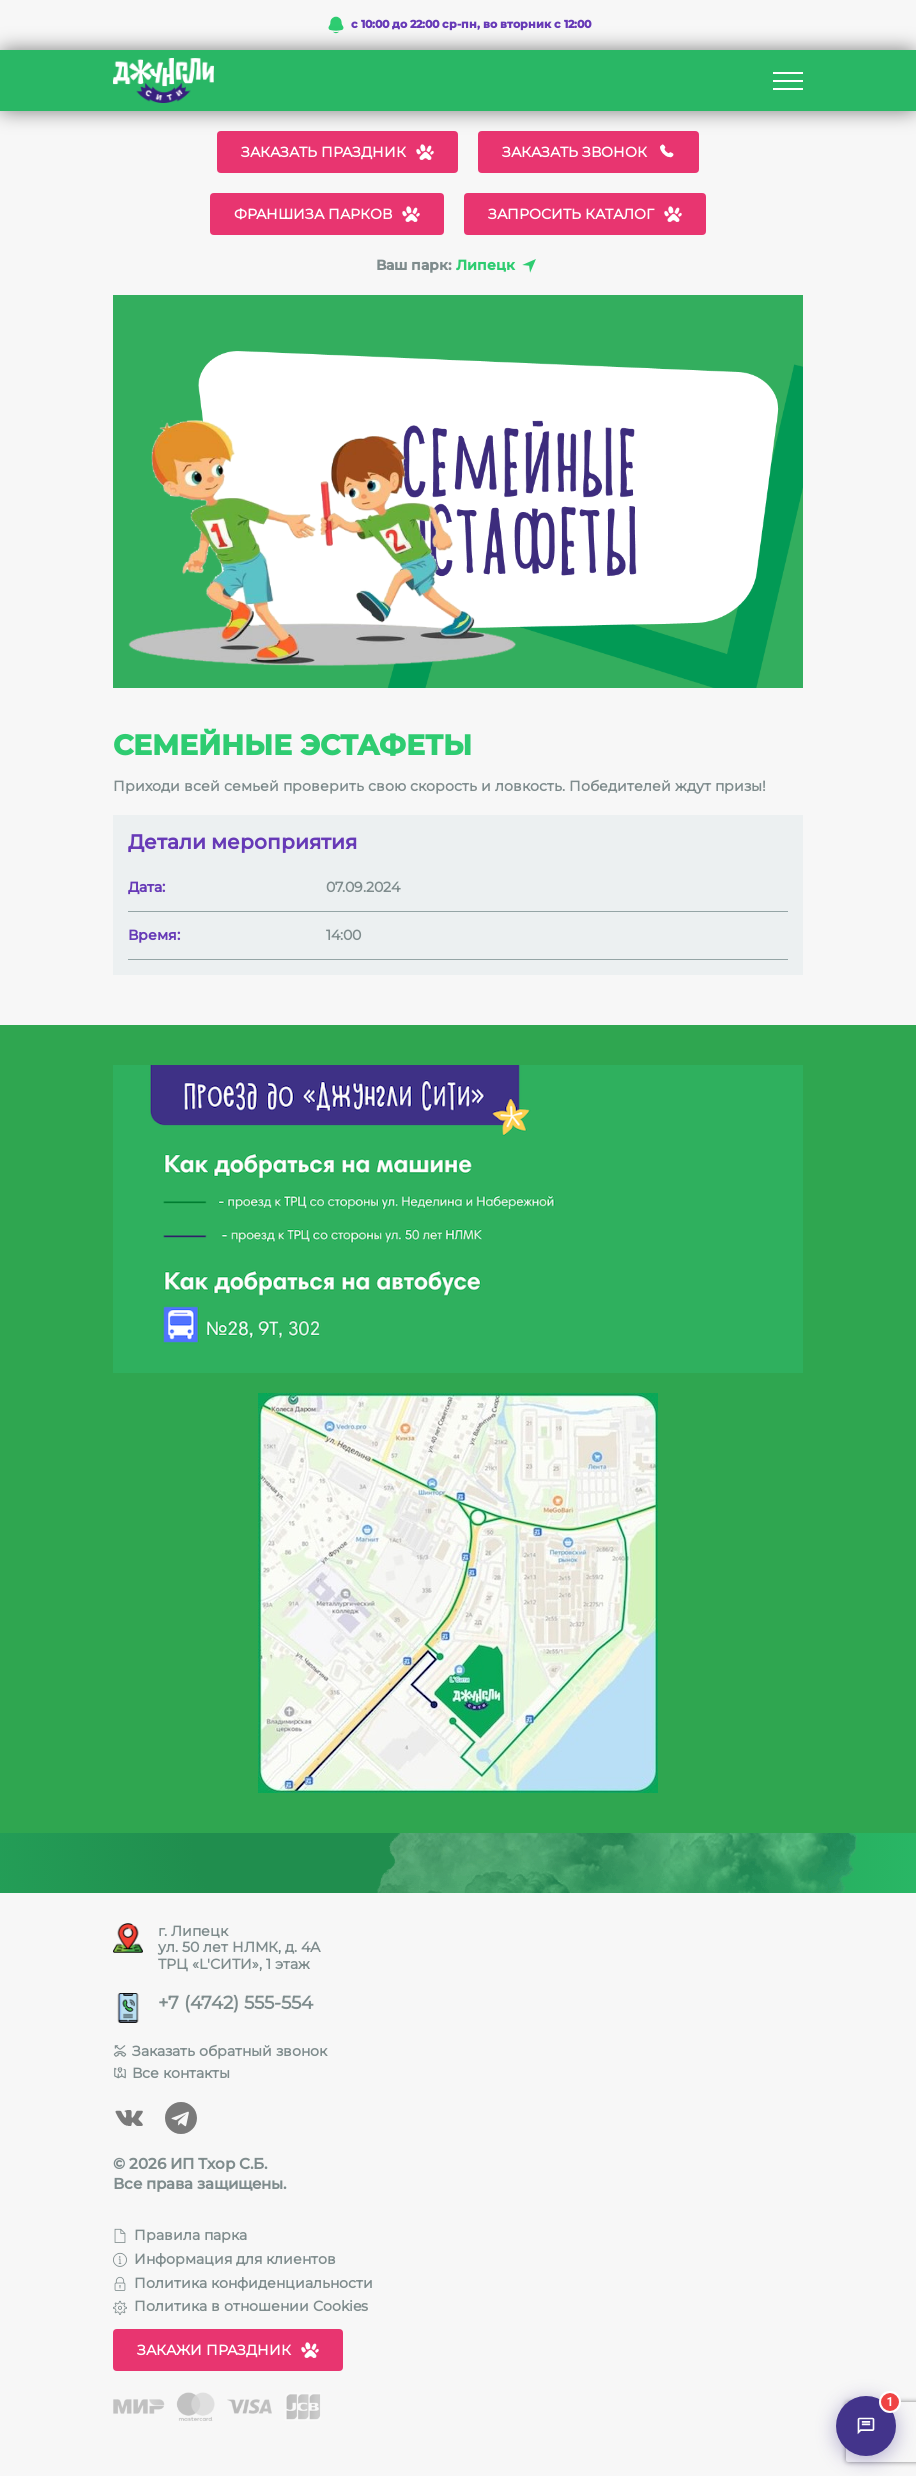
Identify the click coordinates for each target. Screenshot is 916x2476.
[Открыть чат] (866, 2426)
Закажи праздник (228, 2350)
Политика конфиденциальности (243, 2283)
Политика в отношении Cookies (240, 2306)
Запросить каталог (585, 214)
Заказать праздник (337, 152)
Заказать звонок (588, 152)
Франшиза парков (327, 214)
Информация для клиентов (224, 2259)
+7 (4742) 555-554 (235, 2003)
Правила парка (180, 2235)
